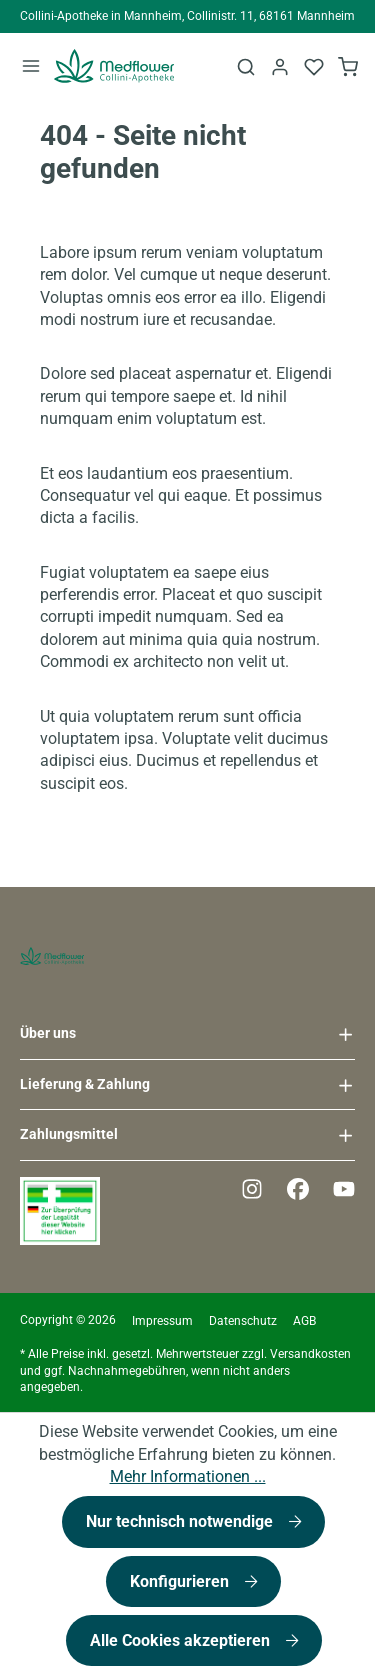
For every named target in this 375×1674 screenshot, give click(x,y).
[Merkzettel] (314, 66)
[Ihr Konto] (280, 66)
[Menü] (31, 65)
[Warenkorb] (348, 66)
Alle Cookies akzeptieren (182, 1640)
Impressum (162, 1321)
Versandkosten (310, 1354)
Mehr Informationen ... (188, 1476)
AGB (304, 1321)
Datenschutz (243, 1321)
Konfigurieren (181, 1581)
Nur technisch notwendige (181, 1521)
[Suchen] (246, 66)
